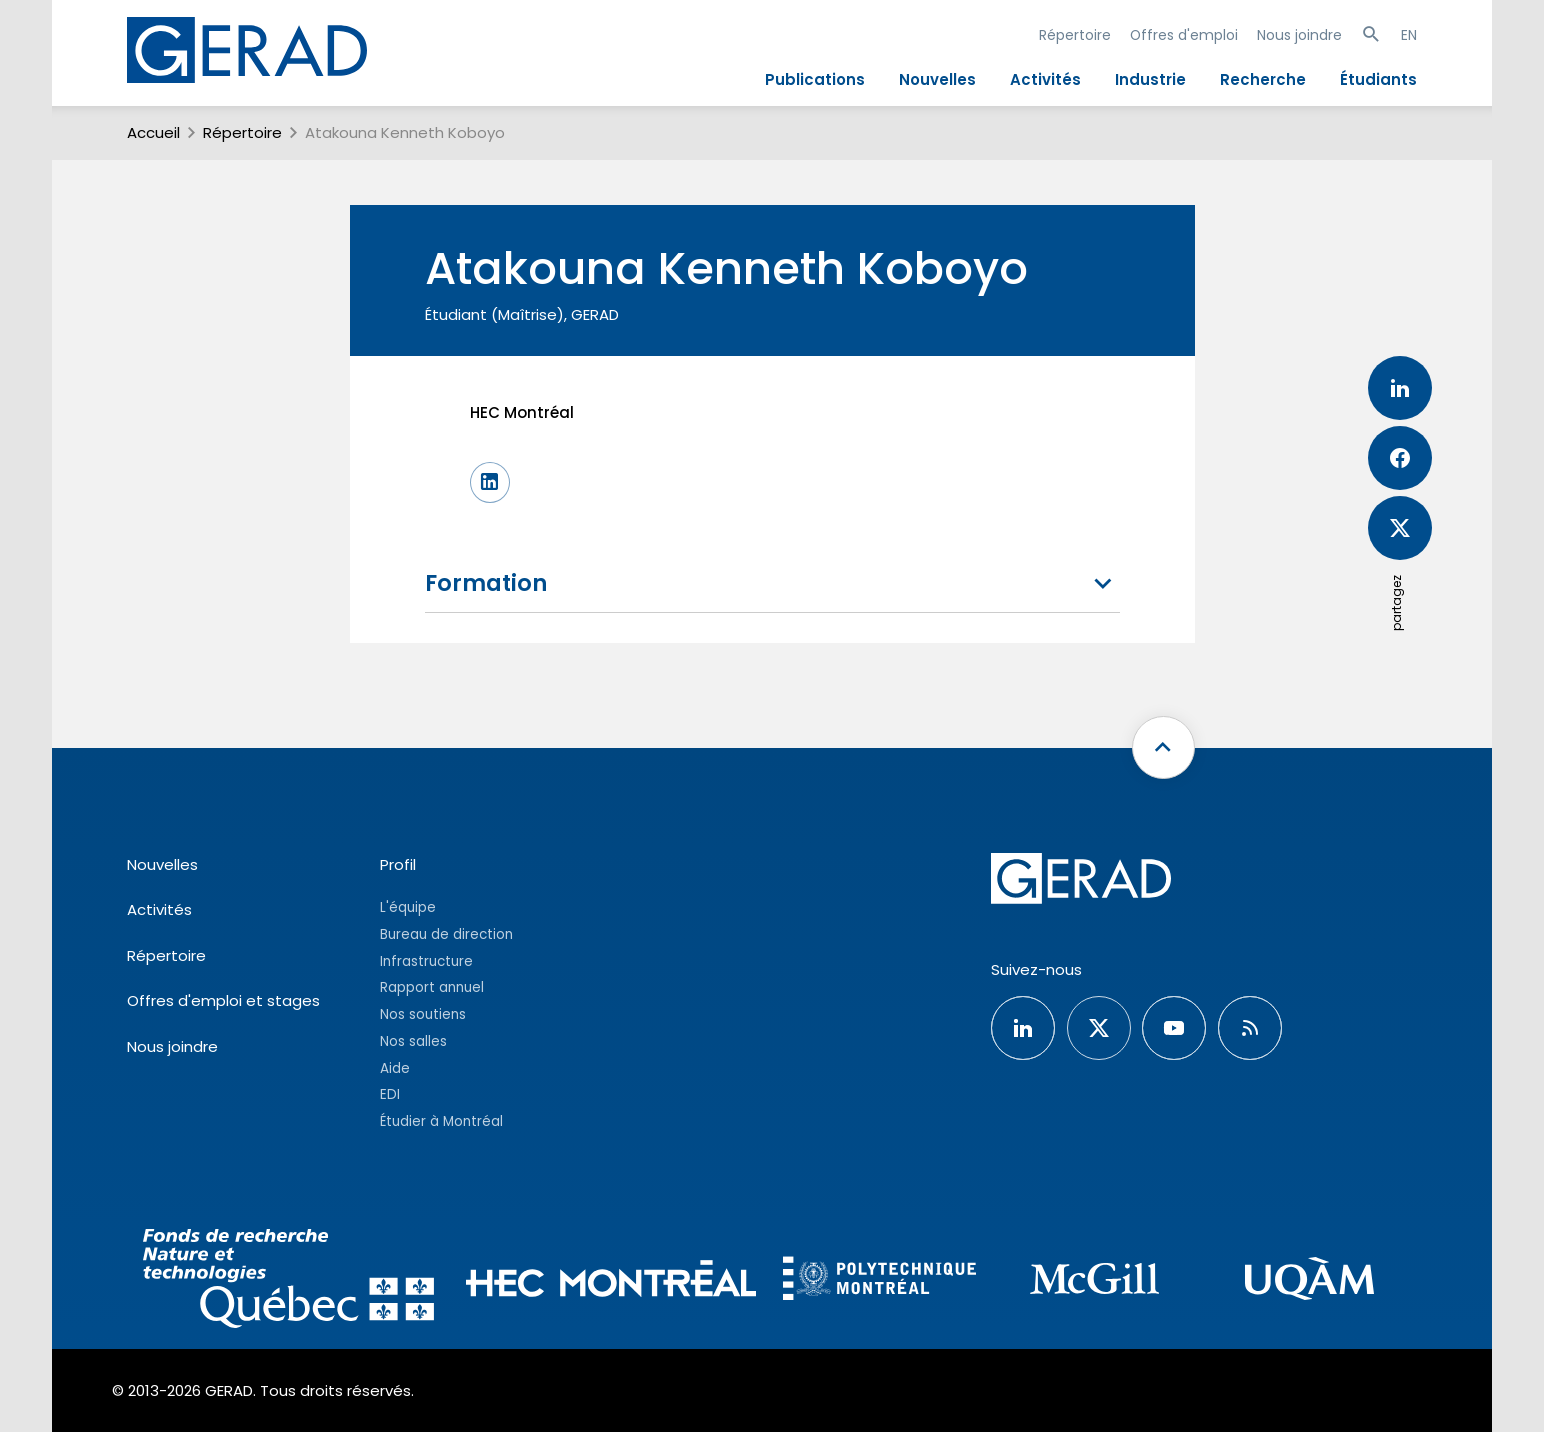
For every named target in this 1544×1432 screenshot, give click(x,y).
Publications (815, 79)
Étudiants (1378, 79)
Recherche (1263, 79)
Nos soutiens (423, 1014)
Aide (395, 1068)
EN (1409, 35)
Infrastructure (426, 961)
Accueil (153, 132)
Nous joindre (1299, 35)
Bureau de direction (446, 934)
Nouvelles (937, 79)
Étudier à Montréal (441, 1121)
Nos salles (413, 1041)
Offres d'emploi (1184, 35)
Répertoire (1075, 35)
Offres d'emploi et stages (223, 1000)
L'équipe (408, 907)
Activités (1045, 79)
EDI (390, 1094)
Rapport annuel (432, 987)
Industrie (1150, 79)
